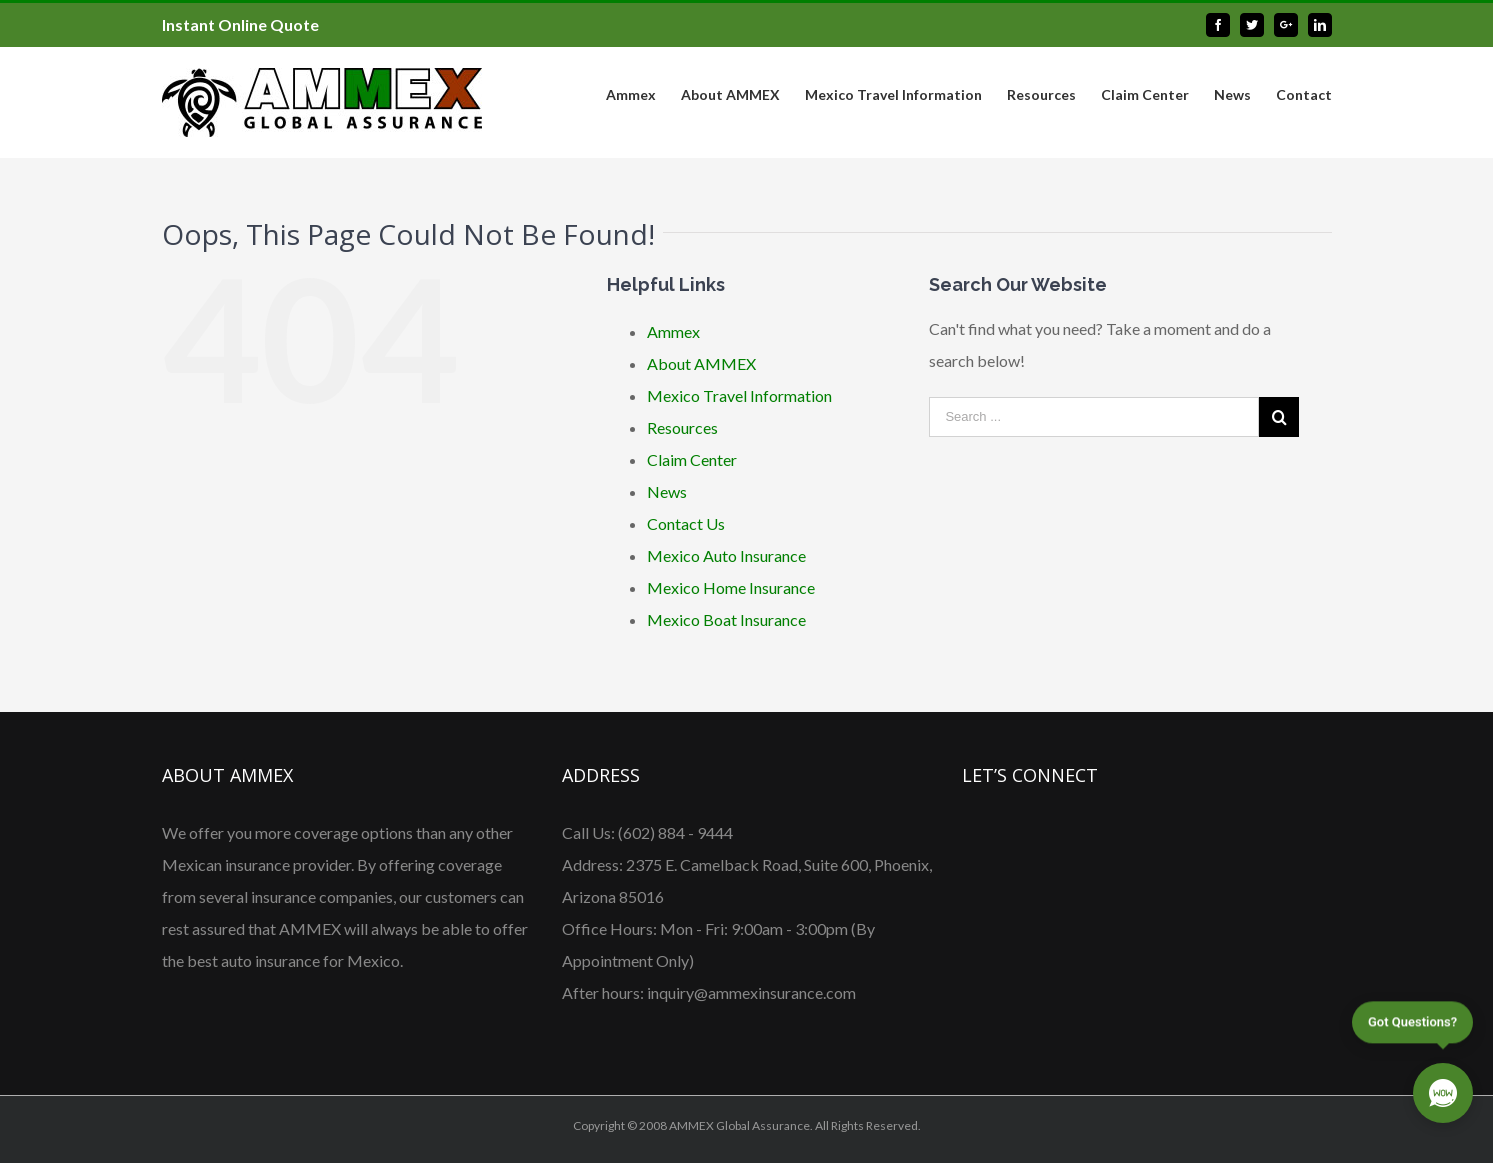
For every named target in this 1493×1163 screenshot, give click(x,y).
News (667, 491)
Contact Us (686, 523)
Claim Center (692, 459)
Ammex (673, 331)
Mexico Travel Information (739, 395)
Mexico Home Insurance (731, 587)
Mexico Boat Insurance (726, 619)
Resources (682, 427)
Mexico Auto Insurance (726, 555)
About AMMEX (701, 363)
